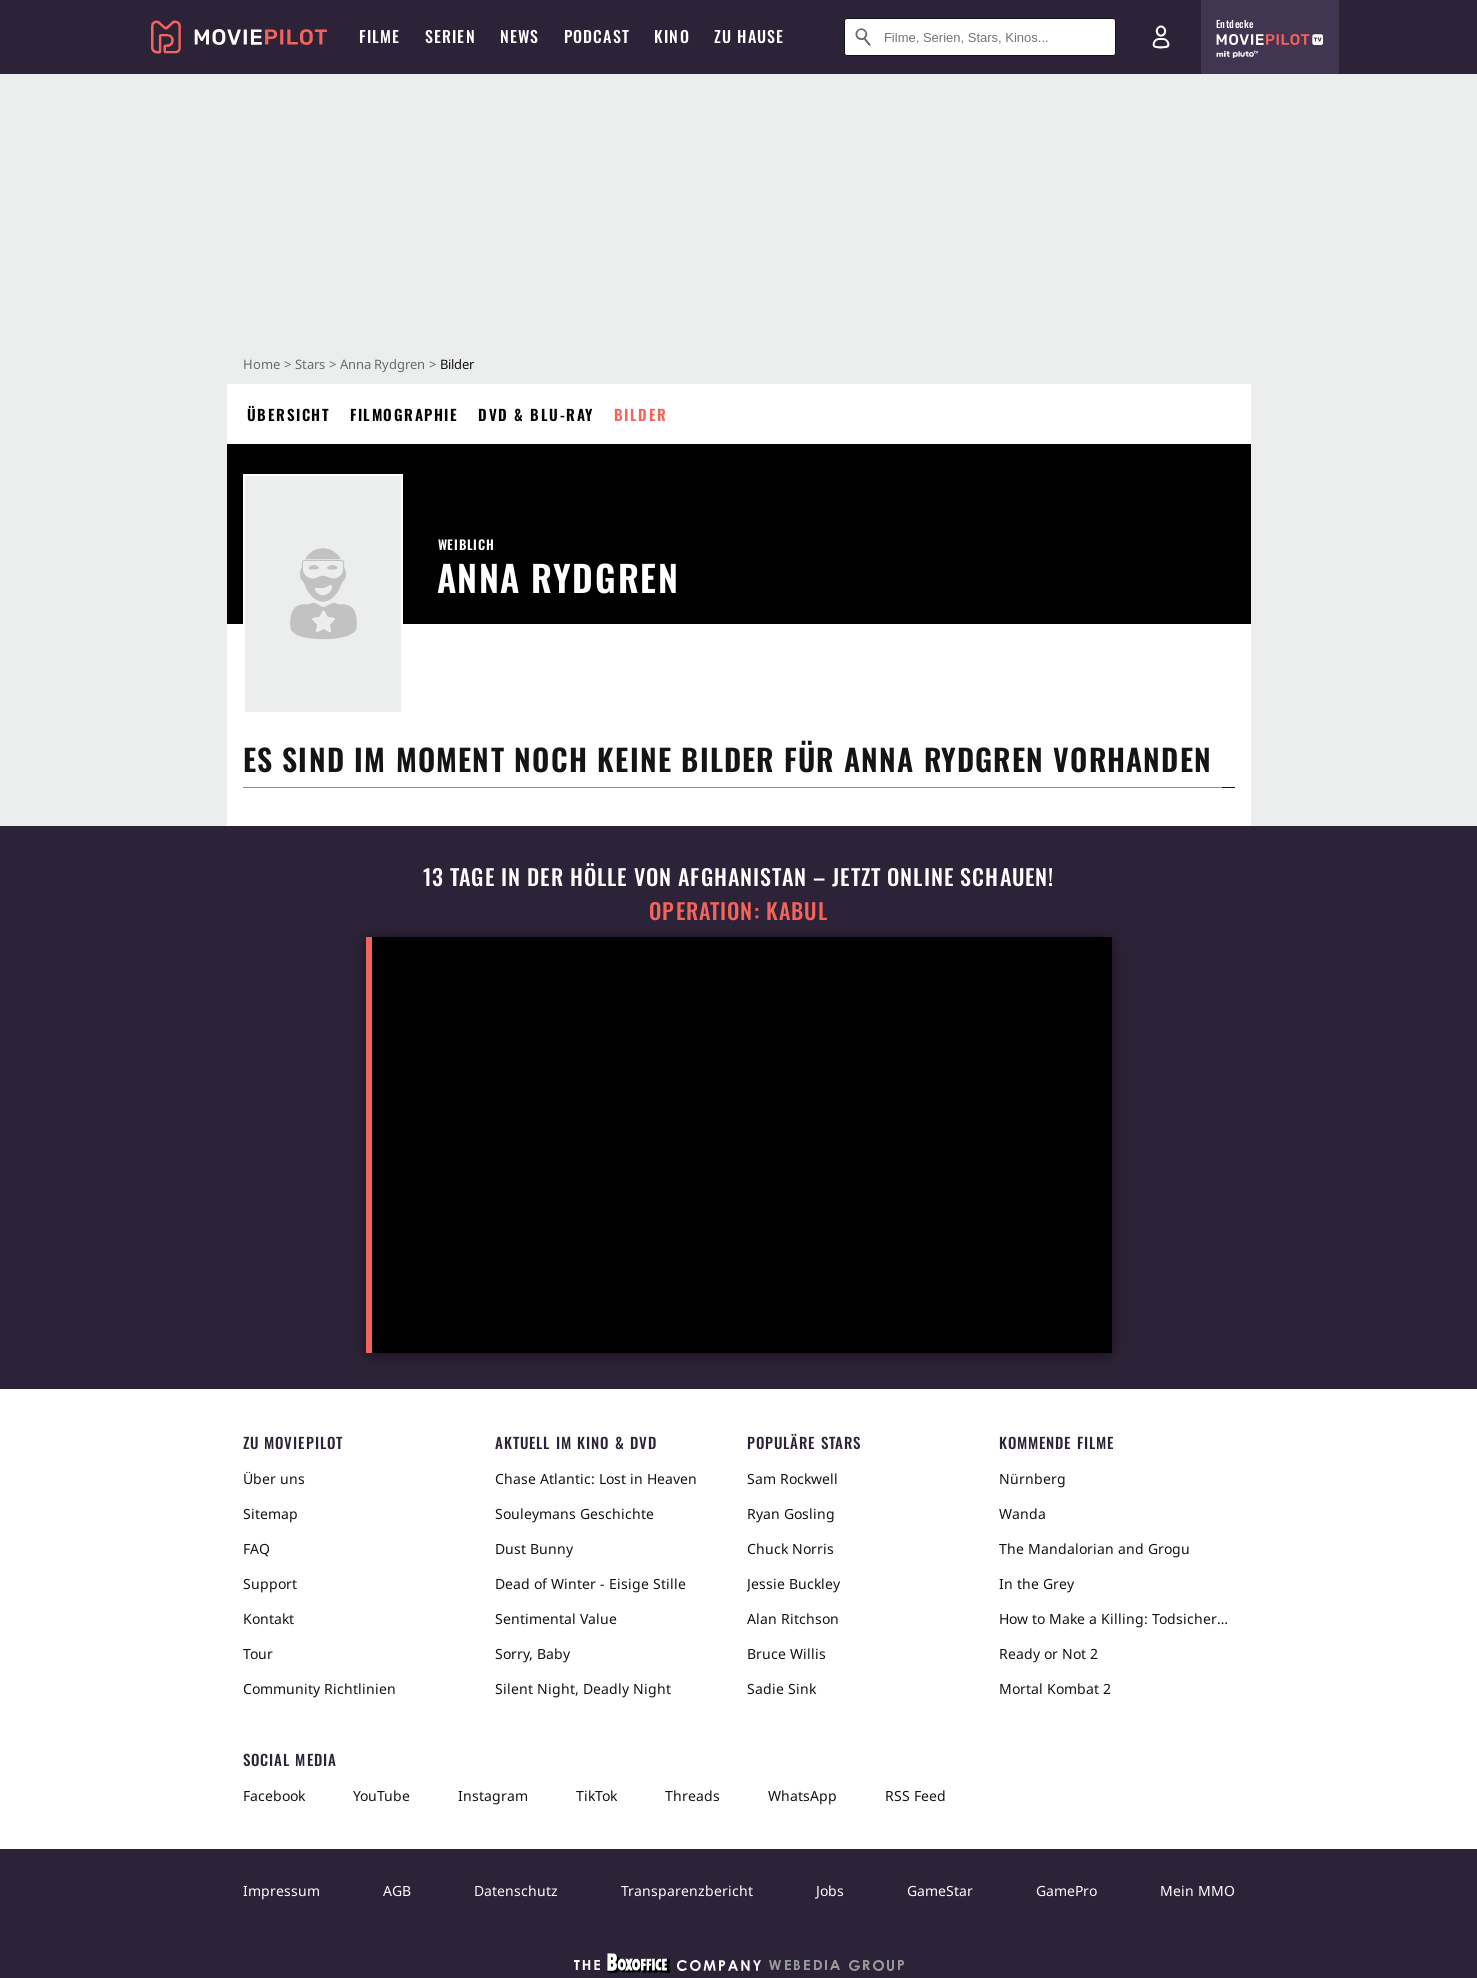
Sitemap (270, 1513)
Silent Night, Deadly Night (583, 1688)
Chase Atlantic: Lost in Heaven (596, 1478)
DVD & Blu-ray (536, 414)
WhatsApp (802, 1795)
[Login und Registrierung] (1161, 37)
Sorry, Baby (532, 1653)
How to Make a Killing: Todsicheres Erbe (1117, 1618)
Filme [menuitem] (380, 36)
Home (261, 364)
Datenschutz (516, 1890)
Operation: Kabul (738, 910)
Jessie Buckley (793, 1583)
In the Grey (1036, 1583)
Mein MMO (1197, 1890)
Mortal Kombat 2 (1055, 1688)
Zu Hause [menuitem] (749, 36)
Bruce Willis (786, 1653)
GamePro (1066, 1890)
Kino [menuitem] (672, 36)
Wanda (1022, 1513)
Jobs (830, 1890)
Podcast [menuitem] (597, 36)
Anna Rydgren (382, 364)
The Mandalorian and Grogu (1094, 1548)
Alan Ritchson (793, 1618)
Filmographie (404, 414)
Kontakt (268, 1618)
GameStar (940, 1890)
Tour (258, 1653)
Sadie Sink (781, 1688)
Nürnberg (1032, 1478)
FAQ (256, 1548)
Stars (310, 364)
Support (270, 1583)
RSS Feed (915, 1795)
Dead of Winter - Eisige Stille (590, 1583)
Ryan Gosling (791, 1513)
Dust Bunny (534, 1548)
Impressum (281, 1890)
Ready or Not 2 (1048, 1653)
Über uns (274, 1478)
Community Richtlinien (319, 1688)
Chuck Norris (790, 1548)
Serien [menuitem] (450, 36)
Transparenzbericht (687, 1890)
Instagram (493, 1795)
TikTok (596, 1795)
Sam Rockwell (792, 1478)
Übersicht (289, 414)
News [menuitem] (520, 36)
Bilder (641, 414)
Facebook (274, 1795)
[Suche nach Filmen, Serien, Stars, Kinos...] (980, 37)
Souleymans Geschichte (574, 1513)
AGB (397, 1890)
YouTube (381, 1795)
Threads (692, 1795)
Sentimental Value (556, 1618)
